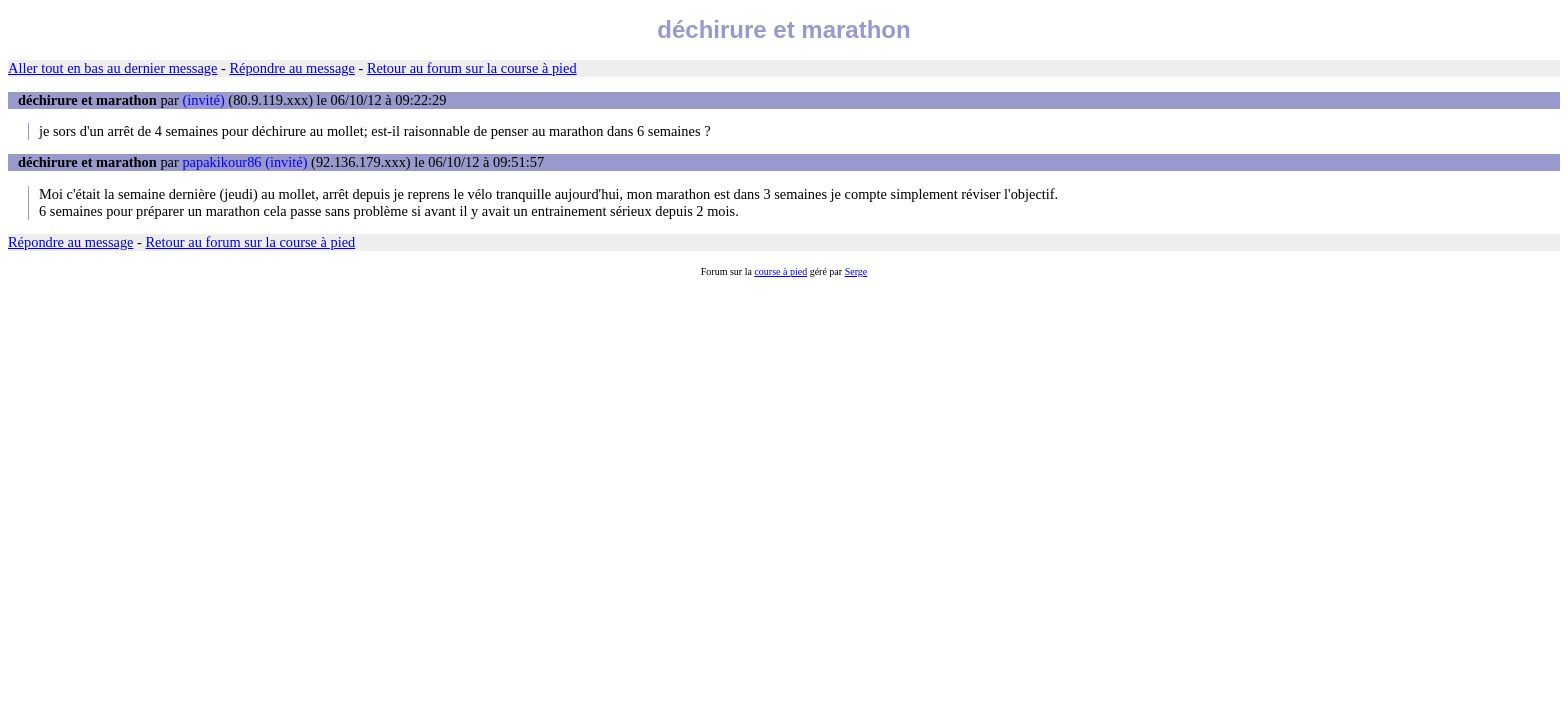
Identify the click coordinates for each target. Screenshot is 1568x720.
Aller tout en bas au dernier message (112, 68)
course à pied (780, 271)
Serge (856, 271)
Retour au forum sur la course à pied (472, 68)
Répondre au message (291, 68)
